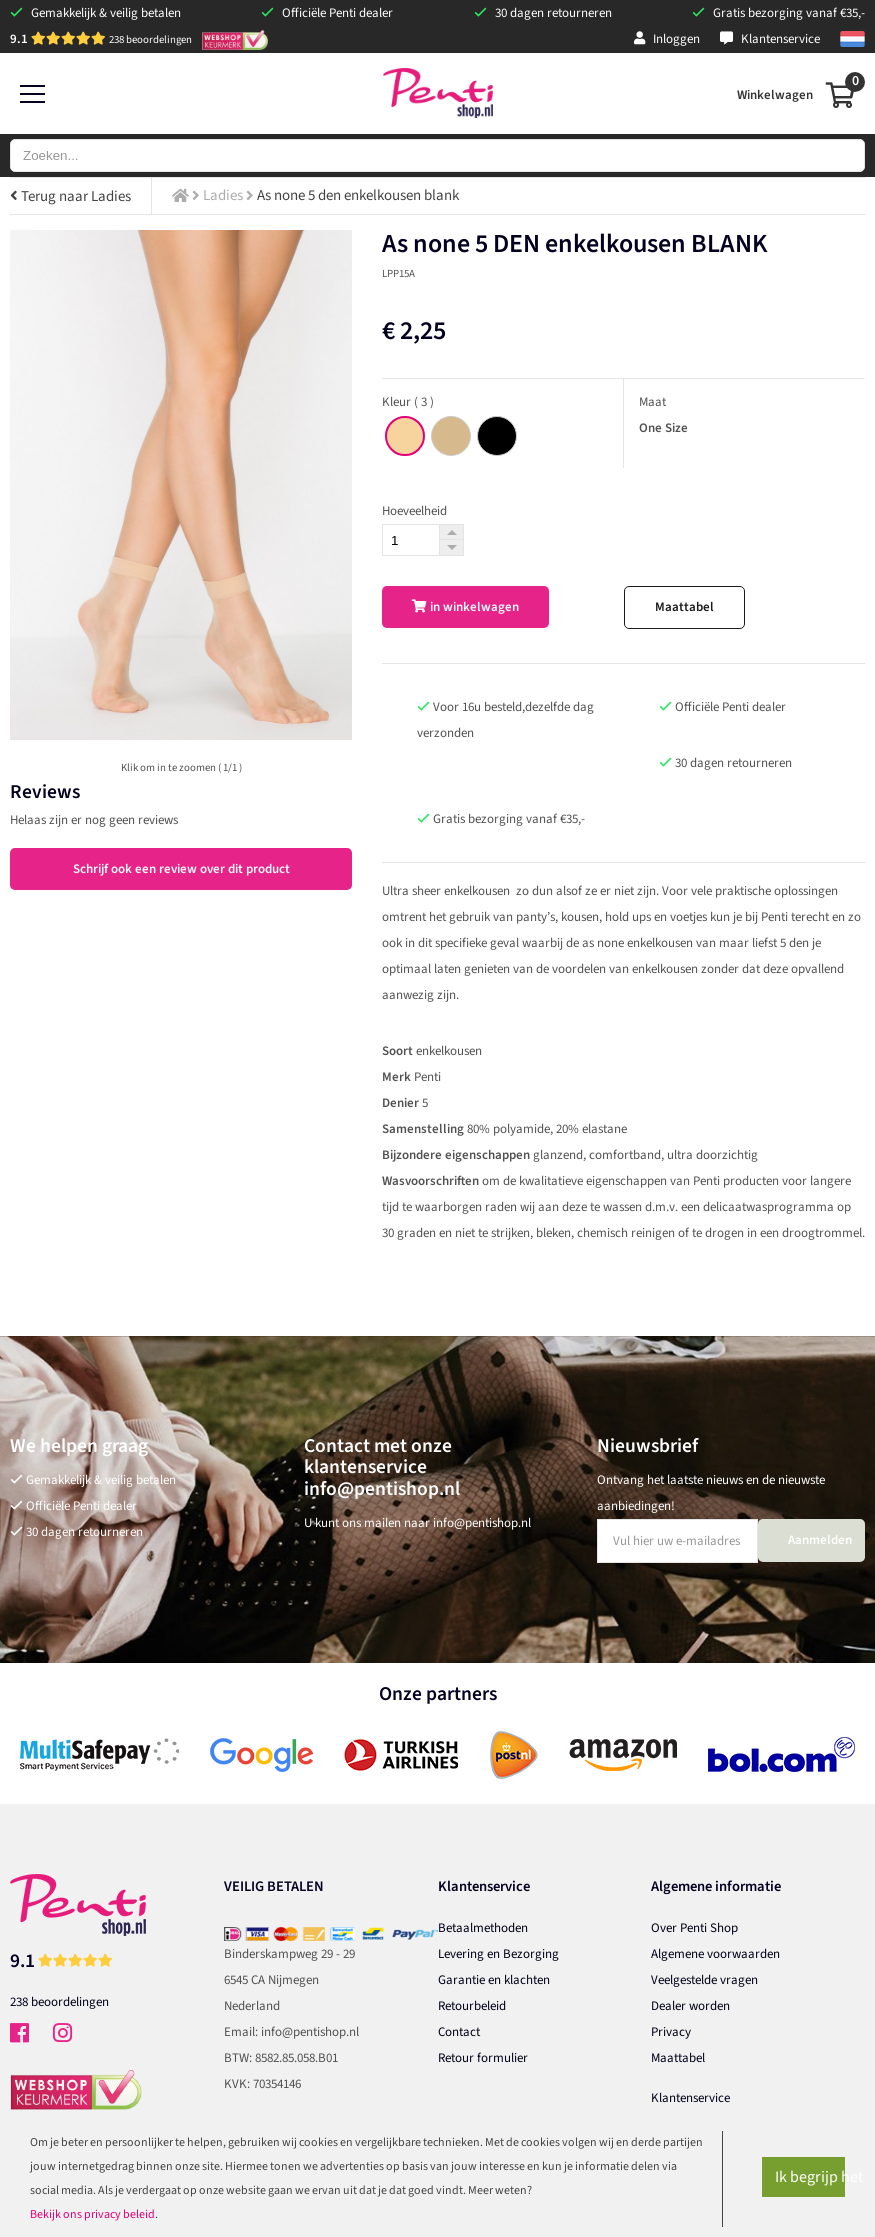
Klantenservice (770, 39)
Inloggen (667, 39)
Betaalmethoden (483, 1928)
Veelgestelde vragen (704, 1980)
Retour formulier (483, 2058)
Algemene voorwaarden (715, 1954)
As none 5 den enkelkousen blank (358, 195)
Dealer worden (690, 2006)
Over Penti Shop (694, 1928)
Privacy (671, 2032)
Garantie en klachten (494, 1980)
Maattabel (684, 607)
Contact (459, 2032)
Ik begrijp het (810, 2177)
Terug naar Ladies (70, 196)
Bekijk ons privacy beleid (92, 2214)
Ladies (223, 195)
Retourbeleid (472, 2006)
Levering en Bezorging (498, 1954)
